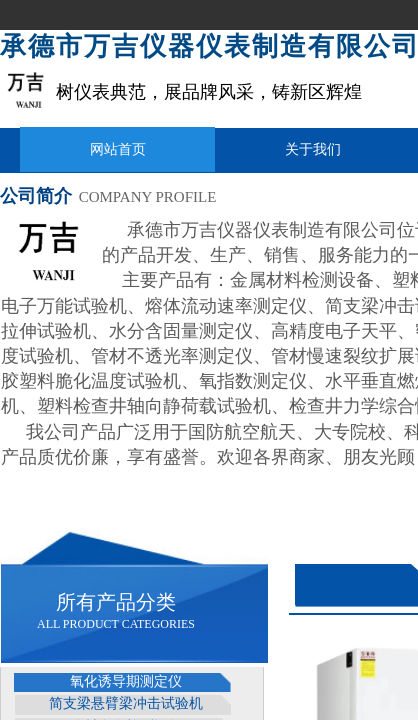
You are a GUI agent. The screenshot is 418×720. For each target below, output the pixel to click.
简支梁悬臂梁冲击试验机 (126, 703)
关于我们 (313, 149)
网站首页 (118, 149)
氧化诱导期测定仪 (126, 681)
